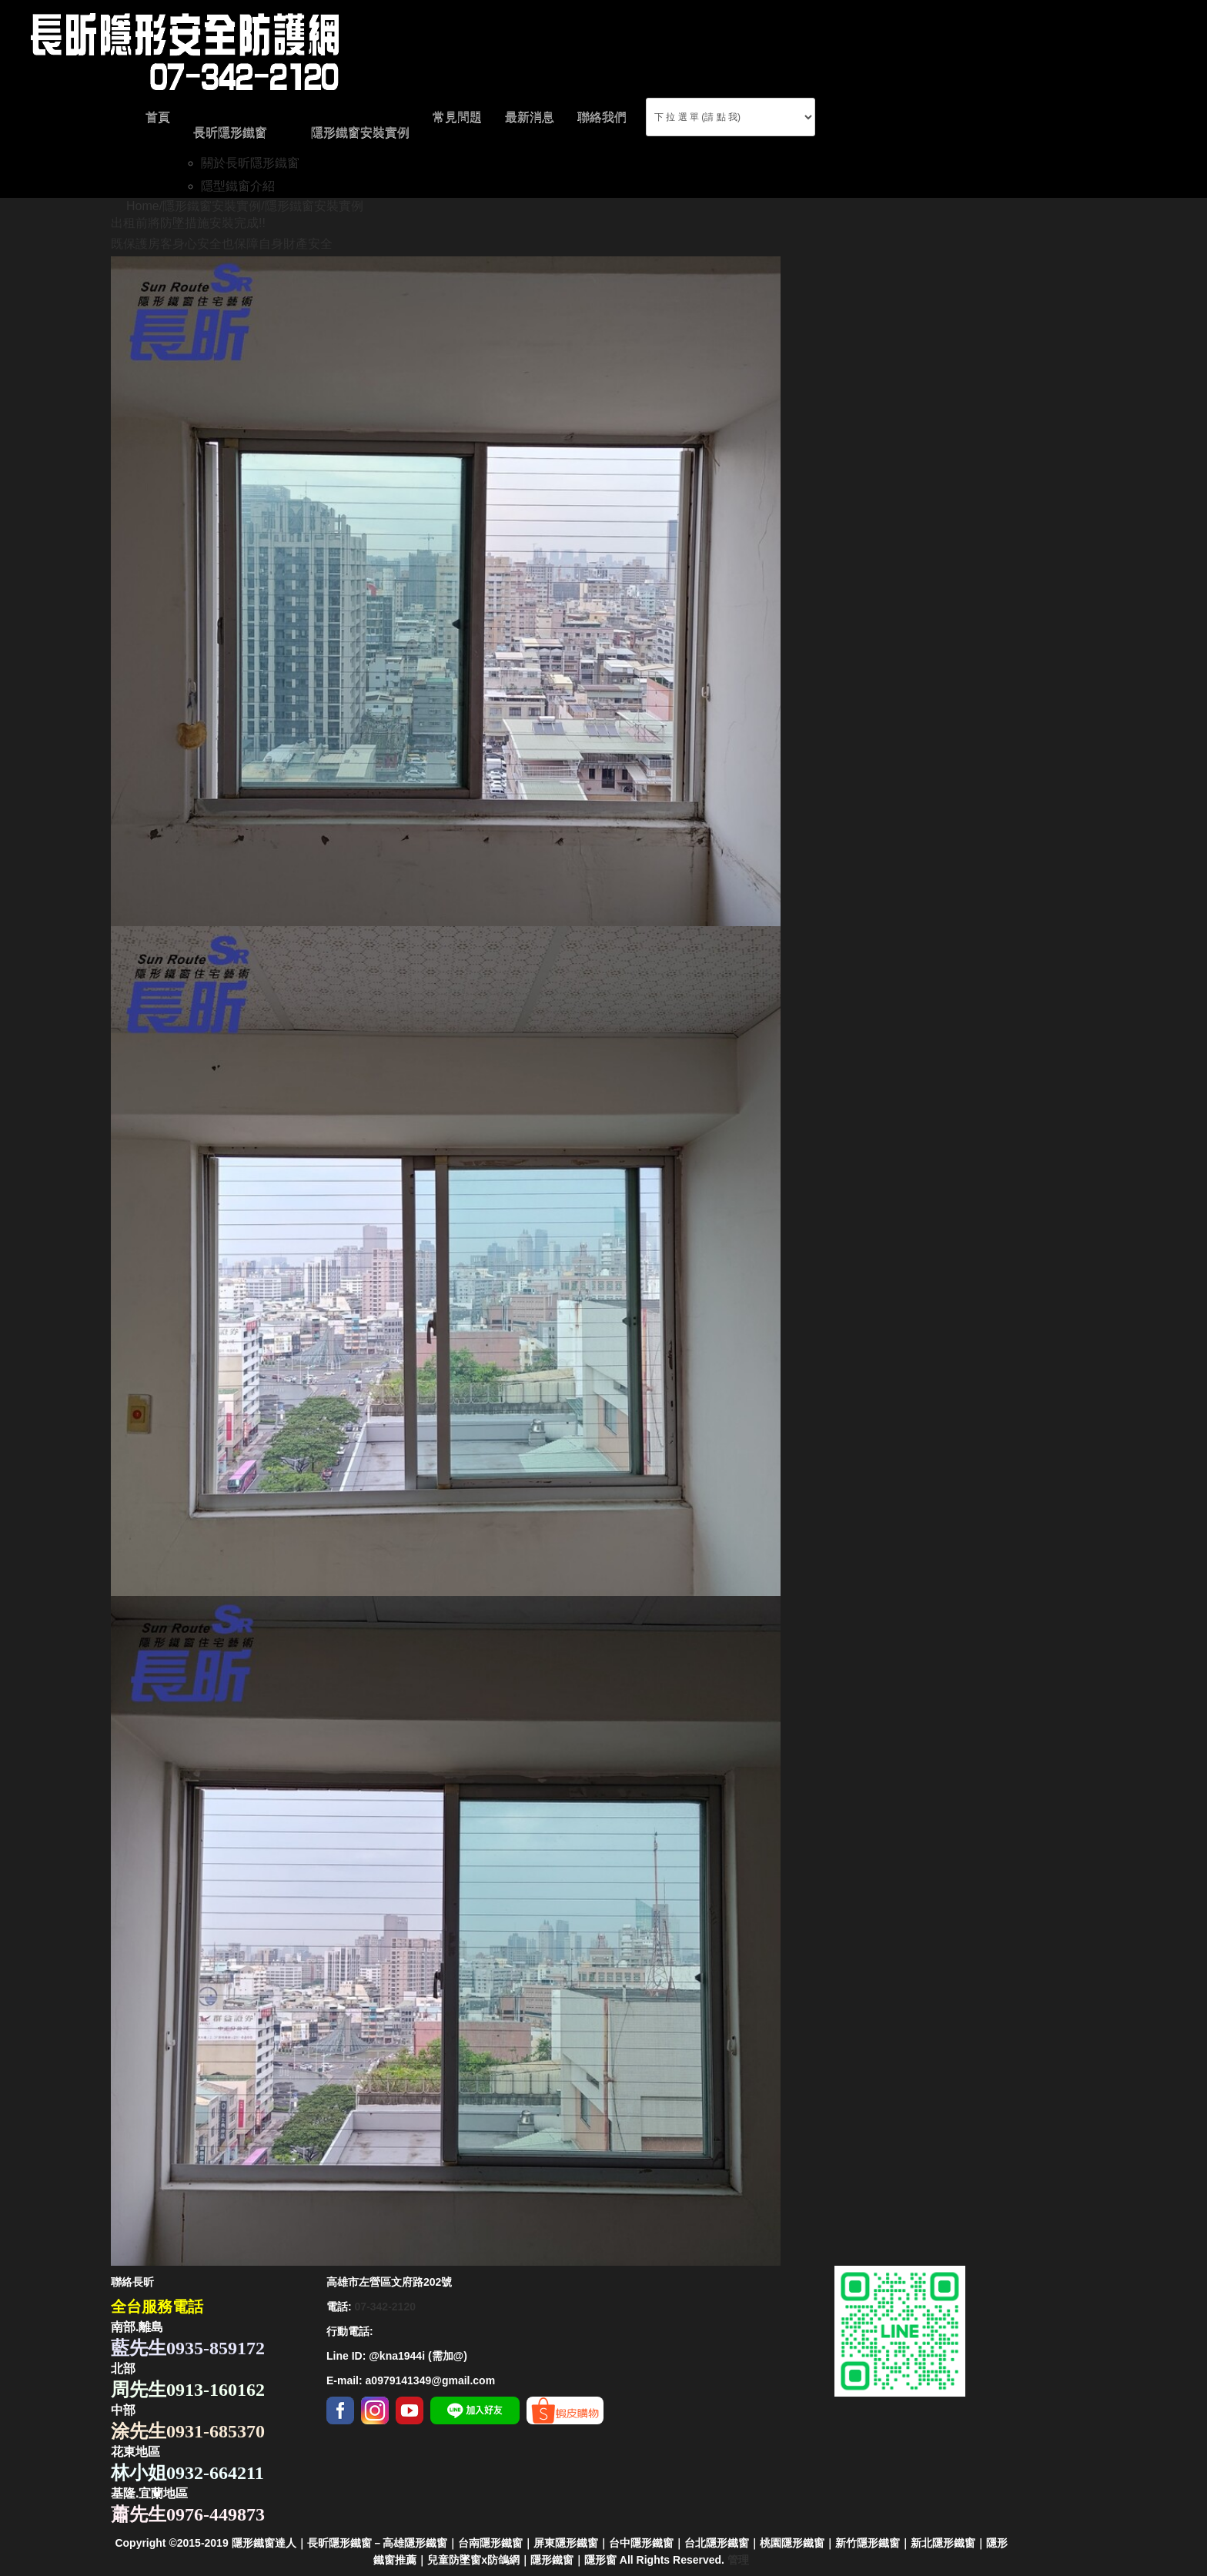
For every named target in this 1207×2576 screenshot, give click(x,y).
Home (142, 205)
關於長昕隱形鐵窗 (250, 162)
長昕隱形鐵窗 (230, 132)
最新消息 (529, 116)
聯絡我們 (602, 116)
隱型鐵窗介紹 (238, 185)
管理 (738, 2560)
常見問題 (457, 116)
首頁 (157, 116)
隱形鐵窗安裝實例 (360, 132)
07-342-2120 (385, 2306)
